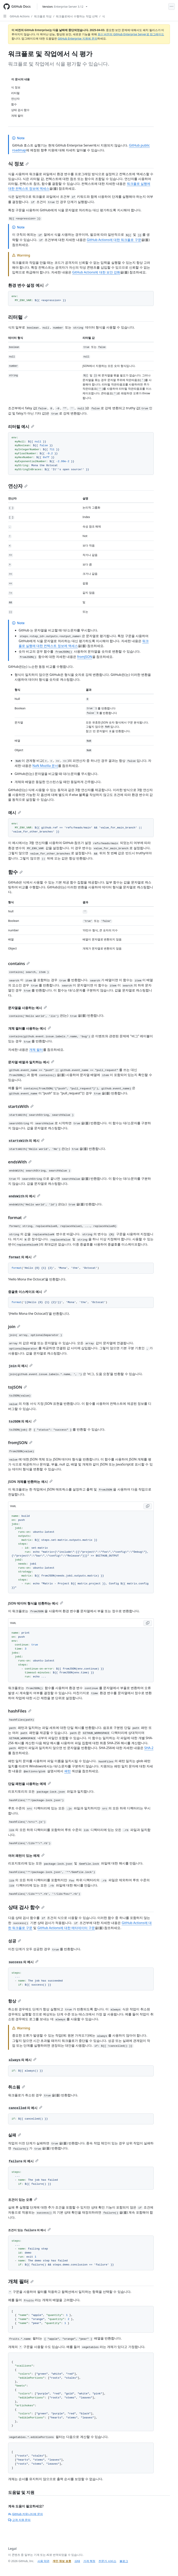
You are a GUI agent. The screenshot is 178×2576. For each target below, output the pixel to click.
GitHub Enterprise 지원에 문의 (77, 38)
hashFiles (19, 1711)
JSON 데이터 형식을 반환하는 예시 (35, 1603)
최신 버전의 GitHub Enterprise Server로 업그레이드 (131, 34)
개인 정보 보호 (62, 2561)
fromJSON (84, 656)
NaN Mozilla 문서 (45, 765)
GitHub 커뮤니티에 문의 (25, 2514)
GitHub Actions (20, 16)
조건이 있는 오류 (22, 2199)
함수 (15, 872)
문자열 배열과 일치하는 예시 (31, 1062)
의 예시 (26, 1140)
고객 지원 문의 (19, 2520)
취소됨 (16, 2087)
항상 (14, 2001)
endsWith (20, 1162)
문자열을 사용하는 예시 (27, 1008)
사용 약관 (43, 2561)
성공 (14, 1941)
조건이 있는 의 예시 (29, 2230)
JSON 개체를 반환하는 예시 (30, 1481)
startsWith (21, 1106)
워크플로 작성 (43, 16)
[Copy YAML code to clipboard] (147, 1506)
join (14, 1326)
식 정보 (18, 163)
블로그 (124, 2561)
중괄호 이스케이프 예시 (27, 1292)
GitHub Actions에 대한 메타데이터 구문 (66, 1928)
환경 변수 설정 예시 (28, 285)
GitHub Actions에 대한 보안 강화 (96, 272)
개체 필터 (36, 1049)
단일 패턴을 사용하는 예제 (29, 1784)
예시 (14, 812)
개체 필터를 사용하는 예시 (29, 1028)
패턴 (67, 1771)
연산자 (18, 486)
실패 (14, 2135)
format (17, 1217)
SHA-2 (148, 1748)
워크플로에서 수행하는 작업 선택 (77, 16)
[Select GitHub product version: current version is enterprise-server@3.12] (64, 6)
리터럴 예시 (21, 426)
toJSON (17, 1387)
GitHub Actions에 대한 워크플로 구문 (114, 240)
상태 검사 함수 (26, 1907)
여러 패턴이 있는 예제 (26, 1855)
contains (19, 963)
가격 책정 (89, 2561)
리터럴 (18, 317)
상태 (77, 2561)
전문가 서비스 (107, 2561)
